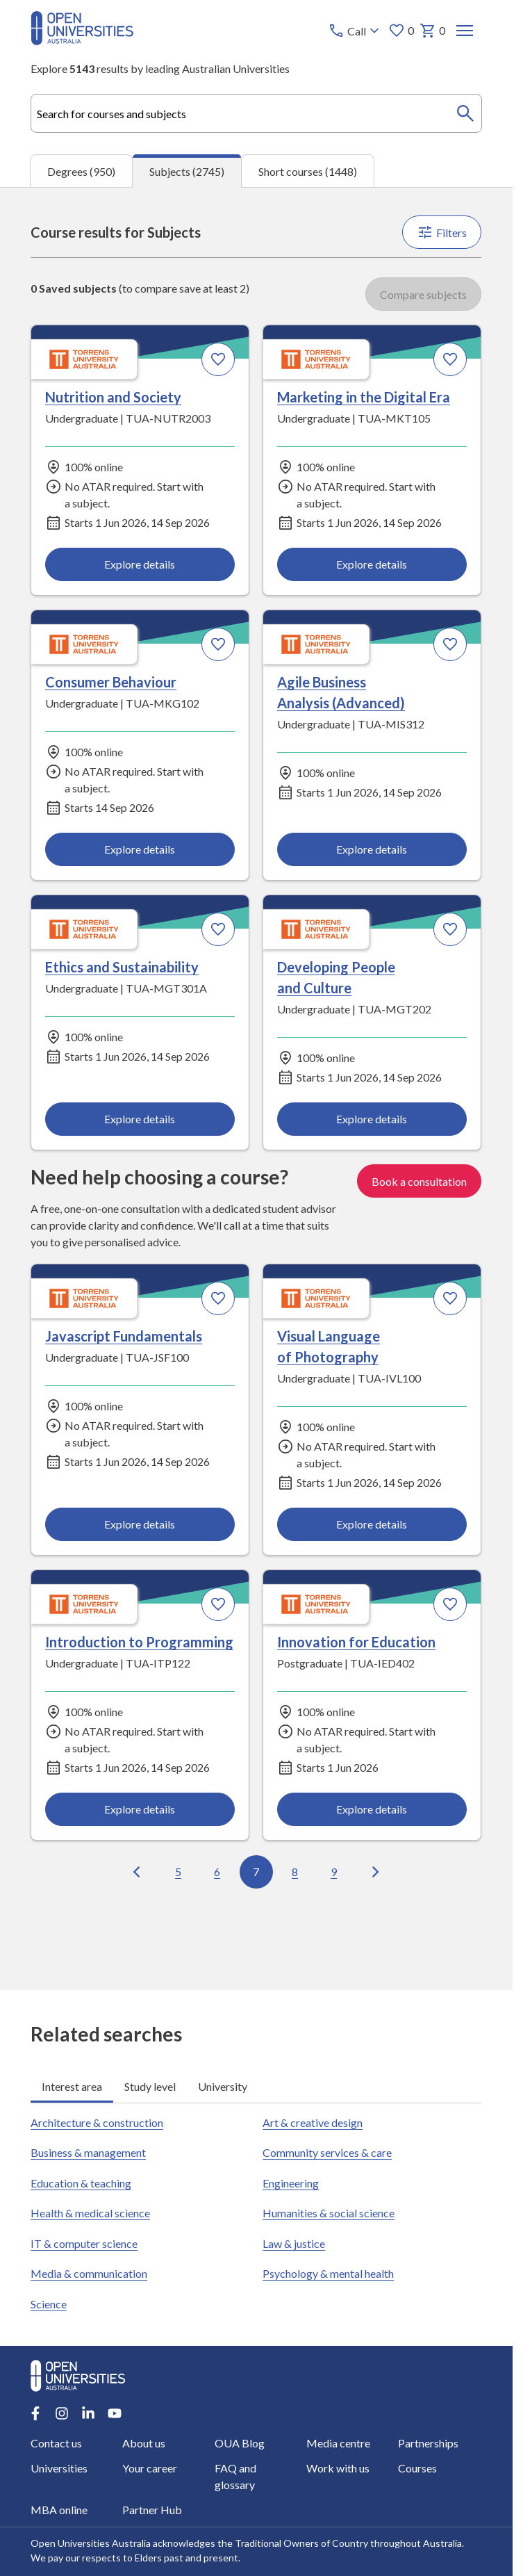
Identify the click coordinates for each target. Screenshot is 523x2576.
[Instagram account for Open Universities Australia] (62, 2413)
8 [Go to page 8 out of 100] (295, 1871)
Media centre (338, 2442)
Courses (417, 2468)
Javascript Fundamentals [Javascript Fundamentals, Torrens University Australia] (123, 1336)
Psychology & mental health (329, 2273)
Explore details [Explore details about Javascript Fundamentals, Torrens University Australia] (140, 1524)
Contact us (56, 2442)
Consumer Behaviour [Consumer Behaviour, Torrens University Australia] (110, 682)
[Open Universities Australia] (82, 40)
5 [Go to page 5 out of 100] (179, 1871)
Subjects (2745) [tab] (186, 171)
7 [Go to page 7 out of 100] (257, 1871)
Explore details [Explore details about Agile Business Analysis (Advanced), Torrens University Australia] (372, 849)
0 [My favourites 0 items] (402, 30)
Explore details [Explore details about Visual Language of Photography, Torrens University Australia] (372, 1524)
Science (49, 2303)
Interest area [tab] (72, 2085)
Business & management (88, 2152)
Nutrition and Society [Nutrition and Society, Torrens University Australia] (113, 397)
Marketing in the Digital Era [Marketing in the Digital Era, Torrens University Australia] (364, 397)
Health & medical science (90, 2212)
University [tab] (222, 2085)
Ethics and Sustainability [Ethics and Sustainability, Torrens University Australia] (122, 967)
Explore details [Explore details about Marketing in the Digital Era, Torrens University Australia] (372, 564)
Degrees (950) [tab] (81, 171)
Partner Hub (153, 2509)
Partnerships (428, 2442)
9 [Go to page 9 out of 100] (334, 1871)
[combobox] (256, 113)
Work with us (338, 2468)
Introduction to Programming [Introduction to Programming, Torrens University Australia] (139, 1641)
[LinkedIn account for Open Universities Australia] (88, 2413)
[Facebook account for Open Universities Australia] (35, 2413)
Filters (442, 232)
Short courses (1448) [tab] (307, 171)
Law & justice (294, 2243)
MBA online (59, 2509)
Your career (150, 2468)
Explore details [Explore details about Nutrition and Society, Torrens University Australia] (140, 564)
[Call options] (356, 30)
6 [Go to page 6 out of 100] (218, 1871)
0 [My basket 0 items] (433, 30)
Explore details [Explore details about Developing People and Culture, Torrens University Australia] (372, 1118)
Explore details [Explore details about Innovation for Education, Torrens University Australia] (372, 1809)
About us (144, 2442)
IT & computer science (84, 2243)
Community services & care (327, 2152)
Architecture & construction (97, 2122)
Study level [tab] (150, 2085)
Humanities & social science (329, 2212)
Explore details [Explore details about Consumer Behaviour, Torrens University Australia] (140, 849)
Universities (59, 2468)
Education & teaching (81, 2183)
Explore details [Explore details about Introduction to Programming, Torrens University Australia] (140, 1809)
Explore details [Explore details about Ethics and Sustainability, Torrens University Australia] (140, 1118)
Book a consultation (419, 1180)
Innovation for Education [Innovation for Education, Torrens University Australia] (357, 1641)
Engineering (291, 2183)
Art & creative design (313, 2122)
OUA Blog (240, 2442)
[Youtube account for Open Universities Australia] (114, 2413)
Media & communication (89, 2273)
